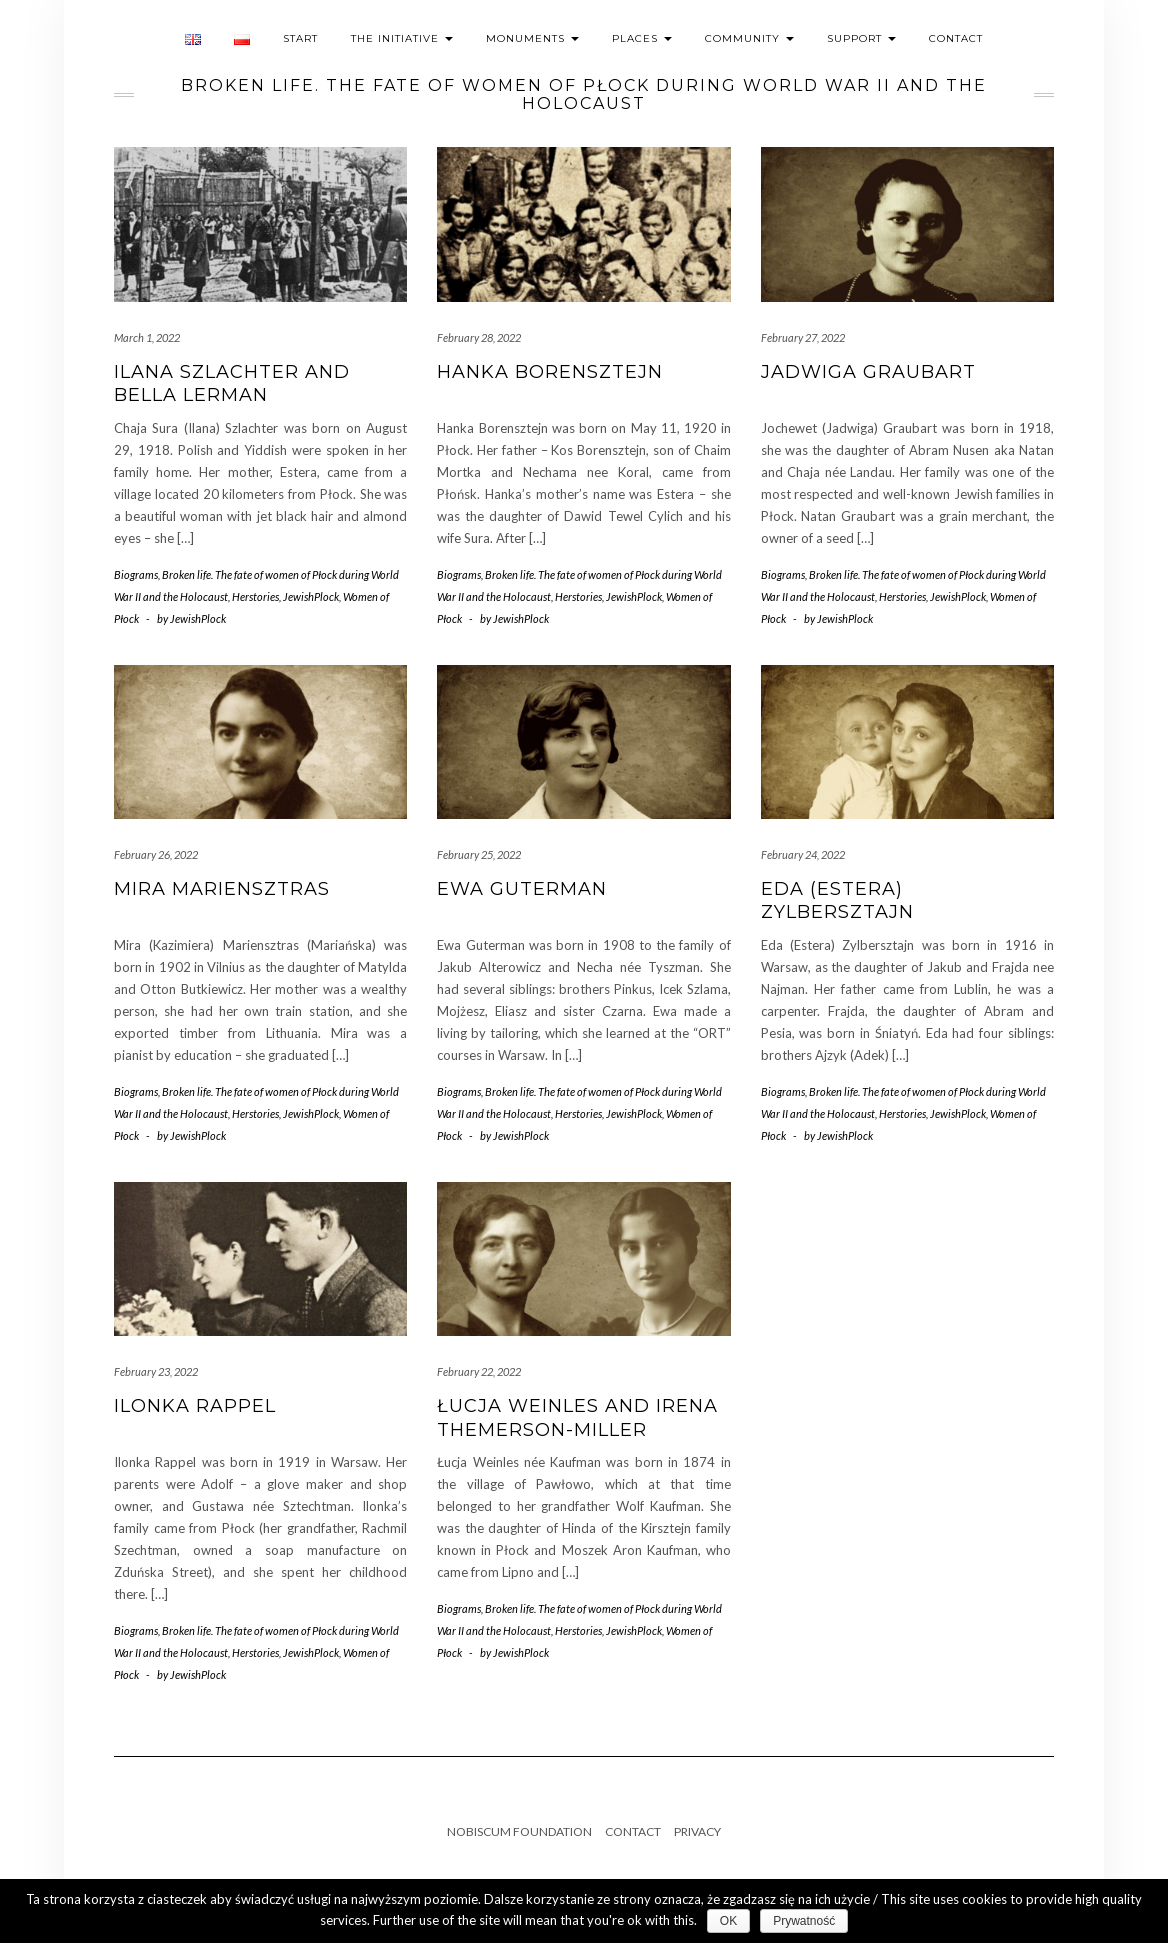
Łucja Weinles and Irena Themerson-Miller (577, 1417)
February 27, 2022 (803, 337)
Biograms (136, 574)
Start (300, 38)
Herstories (255, 596)
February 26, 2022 (156, 854)
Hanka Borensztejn (550, 372)
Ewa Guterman (522, 889)
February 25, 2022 (479, 854)
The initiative (402, 38)
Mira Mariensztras (222, 889)
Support (861, 38)
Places (642, 38)
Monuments (532, 38)
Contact (956, 38)
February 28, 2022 (479, 337)
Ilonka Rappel (195, 1406)
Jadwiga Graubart (868, 372)
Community (749, 38)
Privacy (697, 1831)
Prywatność (804, 1921)
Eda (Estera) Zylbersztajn (837, 900)
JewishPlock (311, 596)
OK (728, 1921)
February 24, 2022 (803, 854)
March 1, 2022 (147, 337)
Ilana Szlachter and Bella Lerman (232, 383)
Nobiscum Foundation (519, 1831)
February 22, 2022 (479, 1371)
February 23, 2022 (156, 1371)
